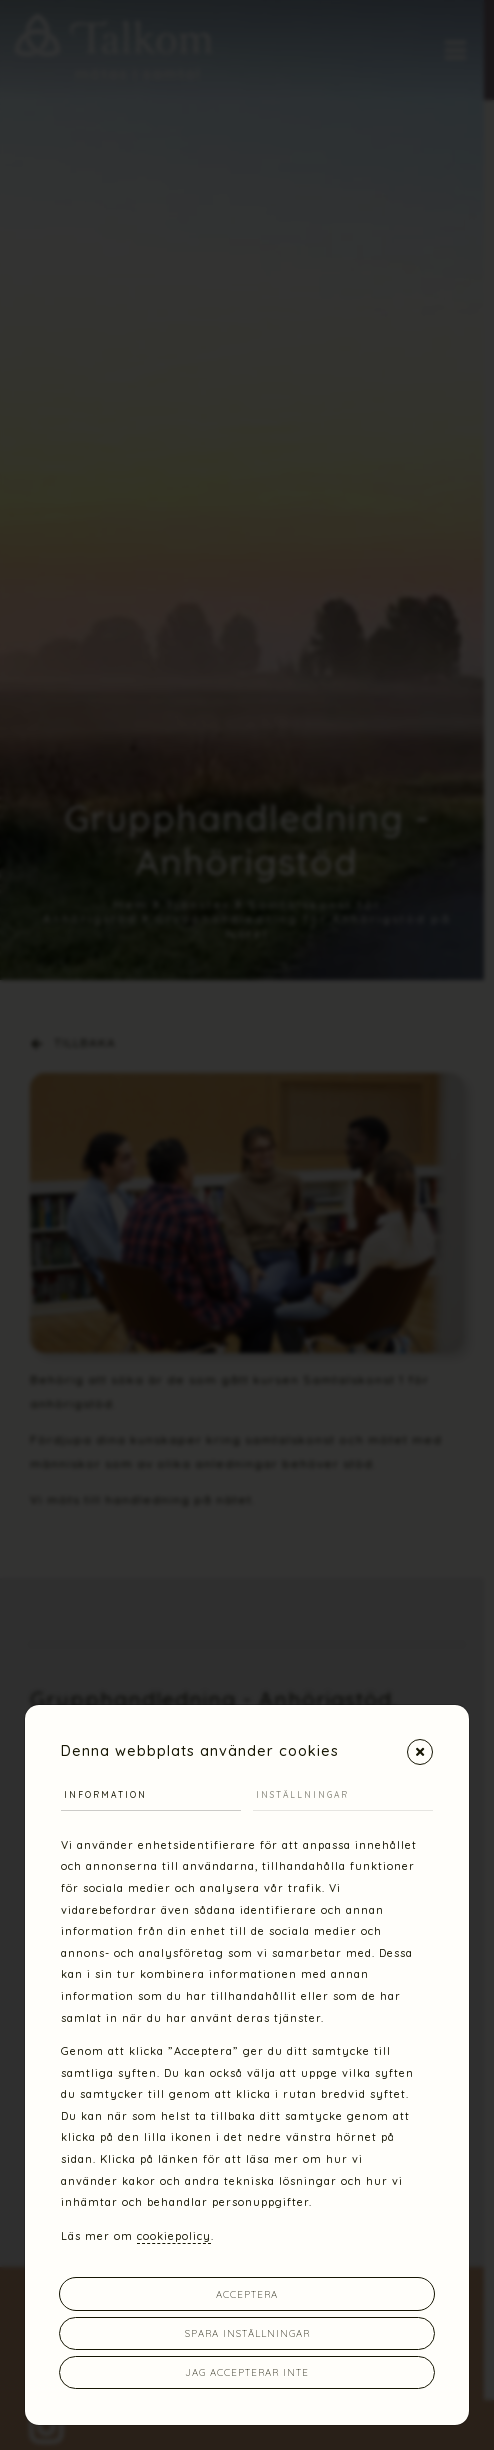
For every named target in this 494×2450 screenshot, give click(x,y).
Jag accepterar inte (247, 2372)
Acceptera (247, 2294)
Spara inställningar (247, 2333)
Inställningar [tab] (302, 1795)
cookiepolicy (174, 2236)
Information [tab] (105, 1795)
